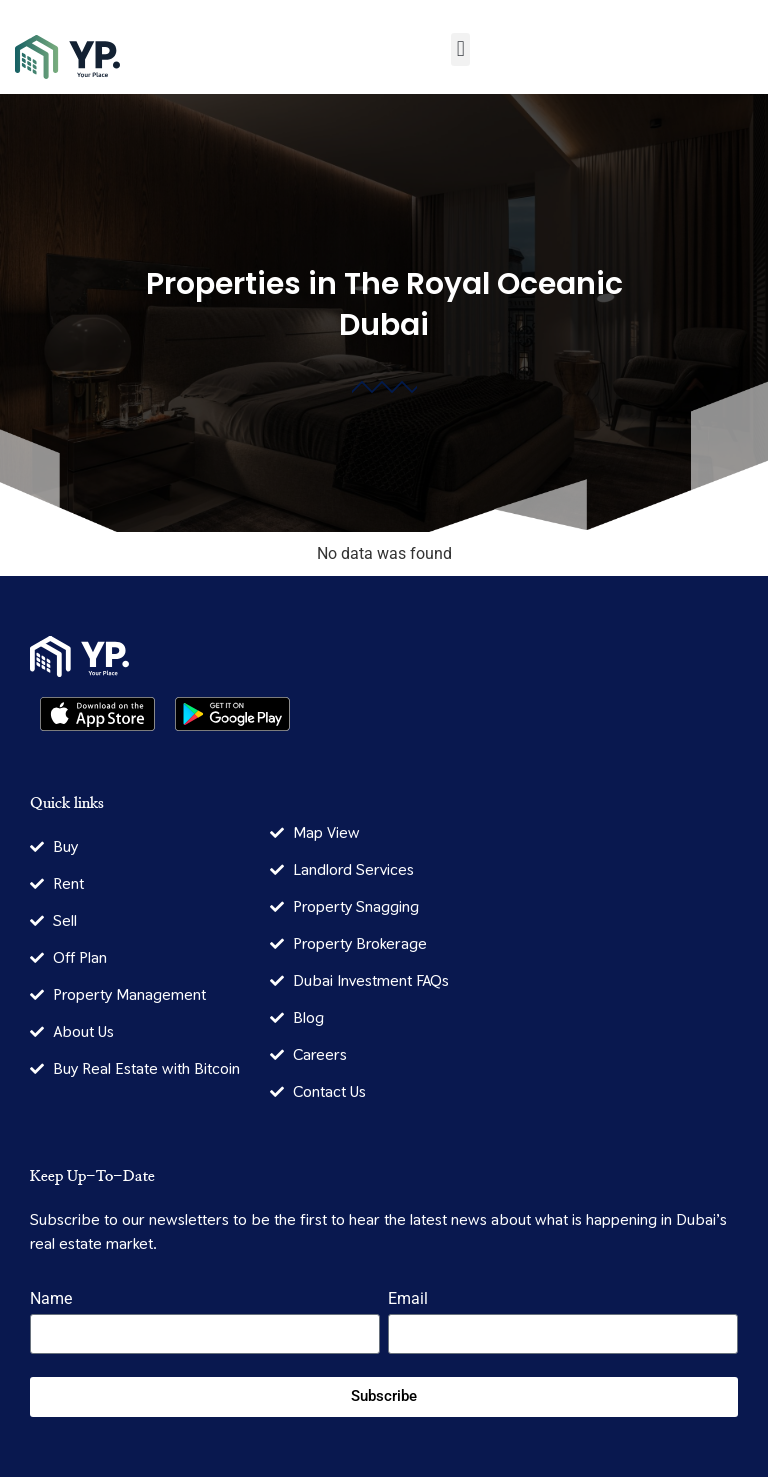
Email (408, 1299)
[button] (460, 49)
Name (51, 1299)
